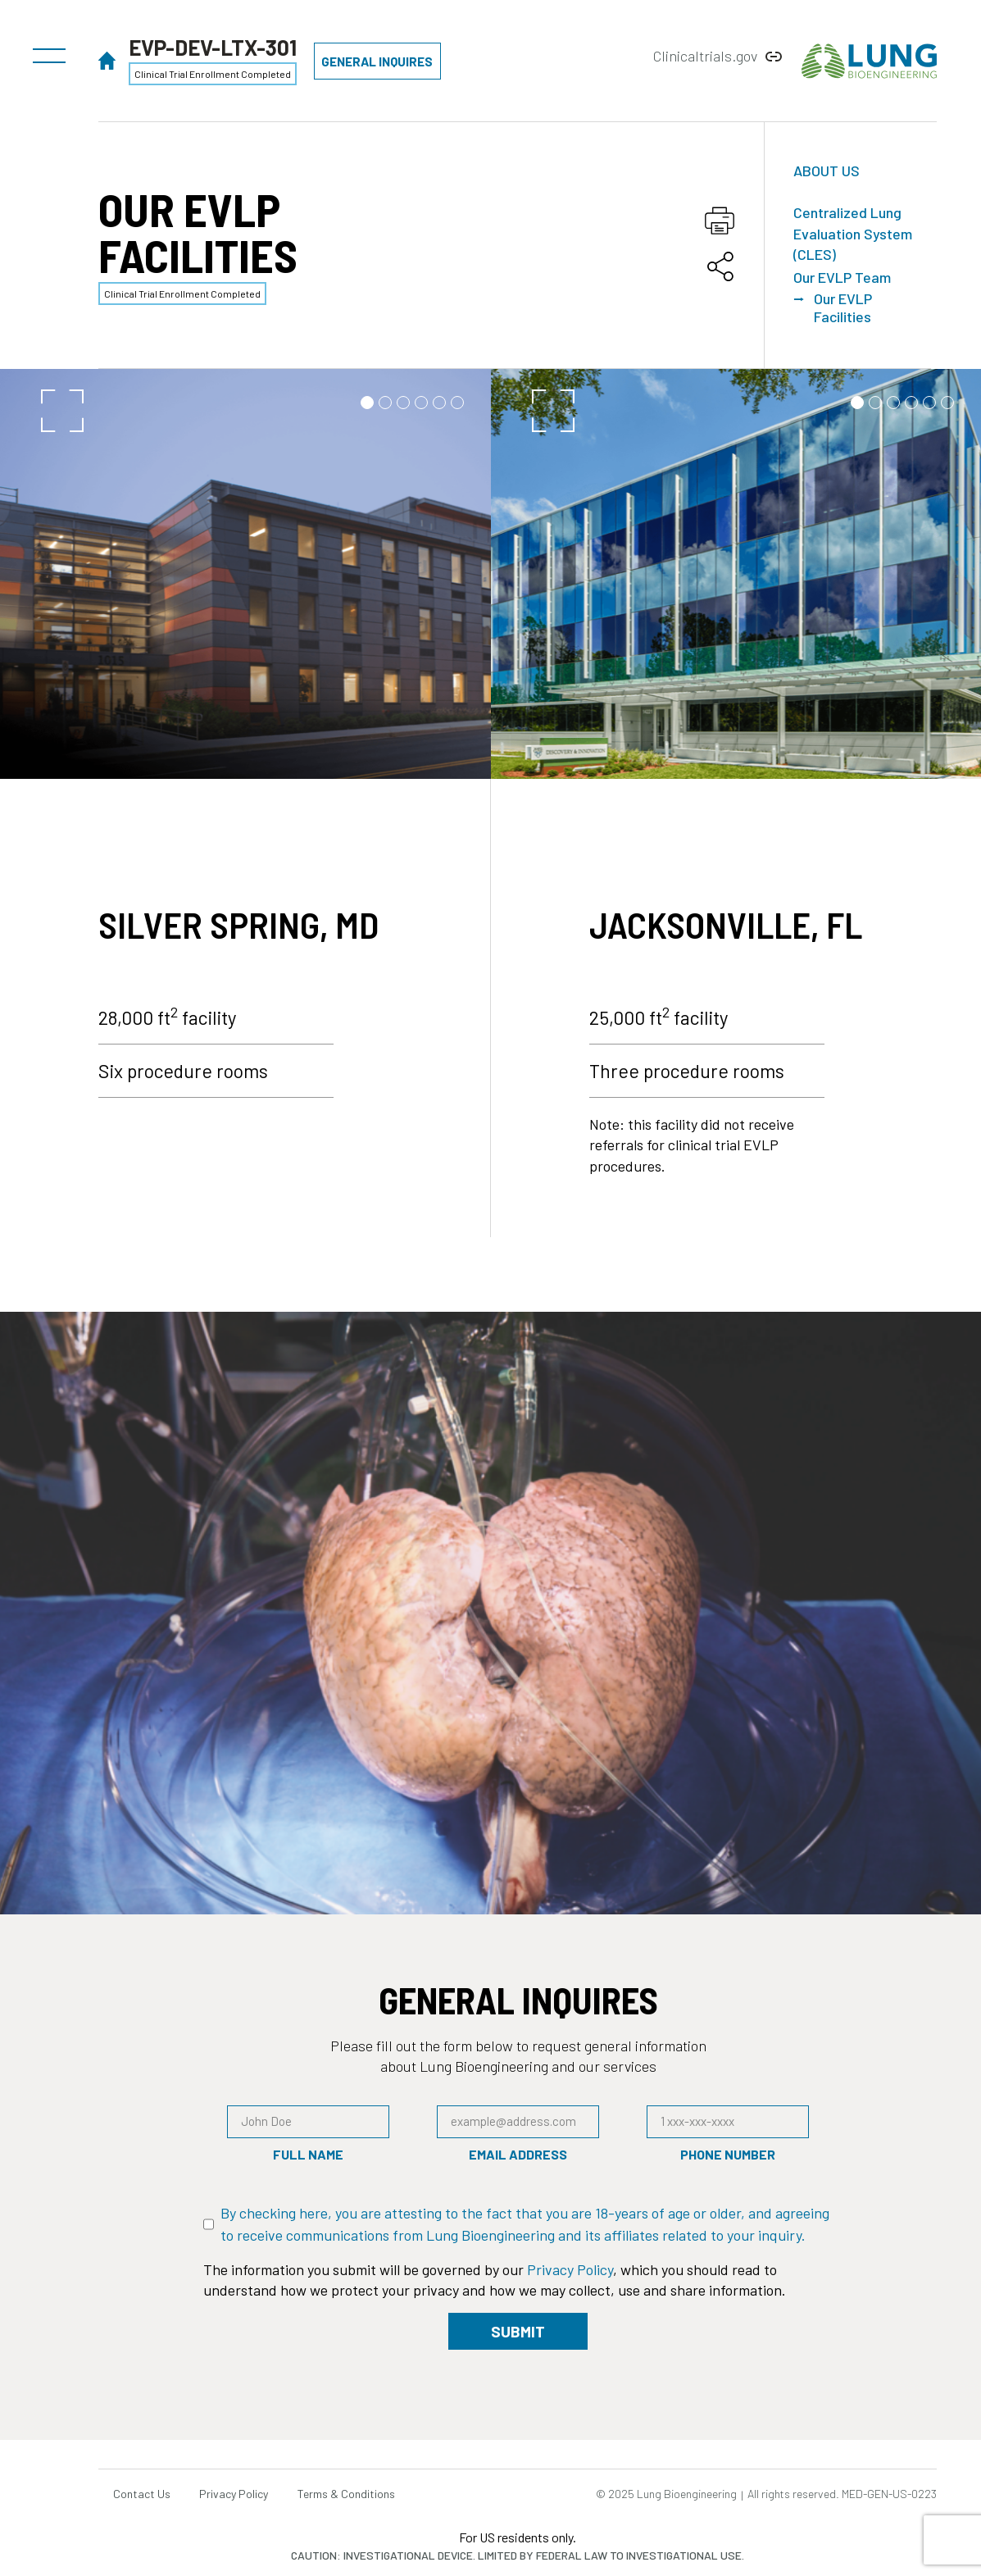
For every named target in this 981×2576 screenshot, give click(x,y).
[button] (49, 52)
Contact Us (143, 2494)
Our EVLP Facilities (843, 307)
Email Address (518, 2155)
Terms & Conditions (355, 2494)
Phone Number (727, 2155)
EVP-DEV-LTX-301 (213, 47)
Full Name (308, 2155)
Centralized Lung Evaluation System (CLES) (852, 232)
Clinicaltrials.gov (705, 56)
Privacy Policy (570, 2269)
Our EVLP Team (842, 277)
